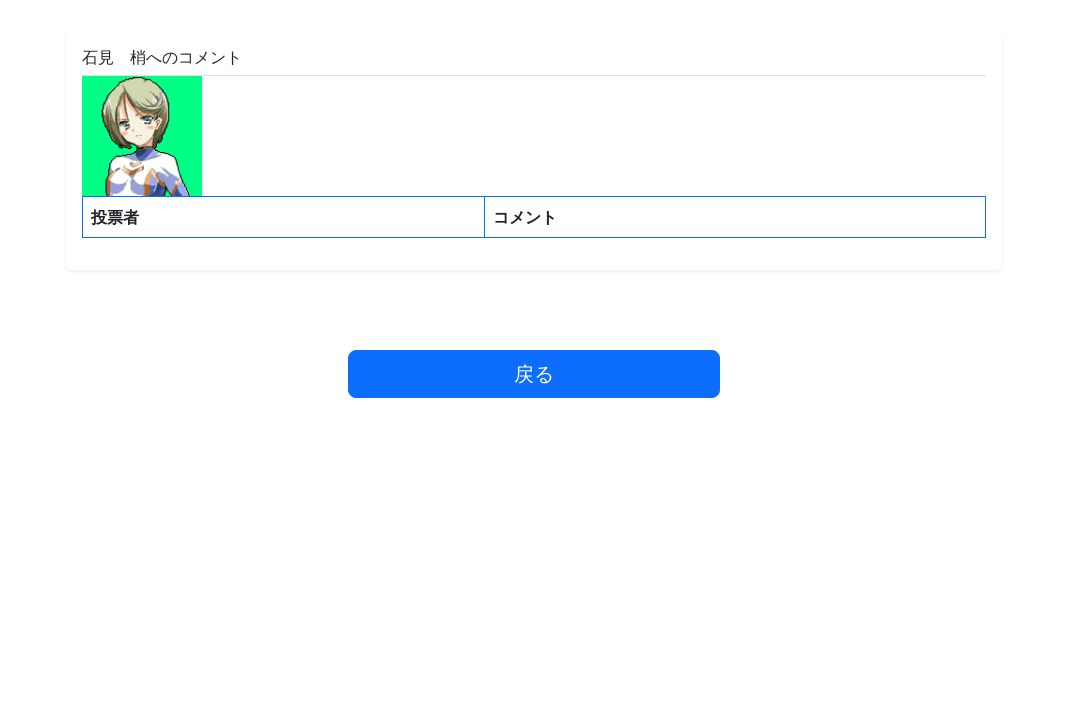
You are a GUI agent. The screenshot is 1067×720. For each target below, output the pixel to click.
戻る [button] (534, 373)
